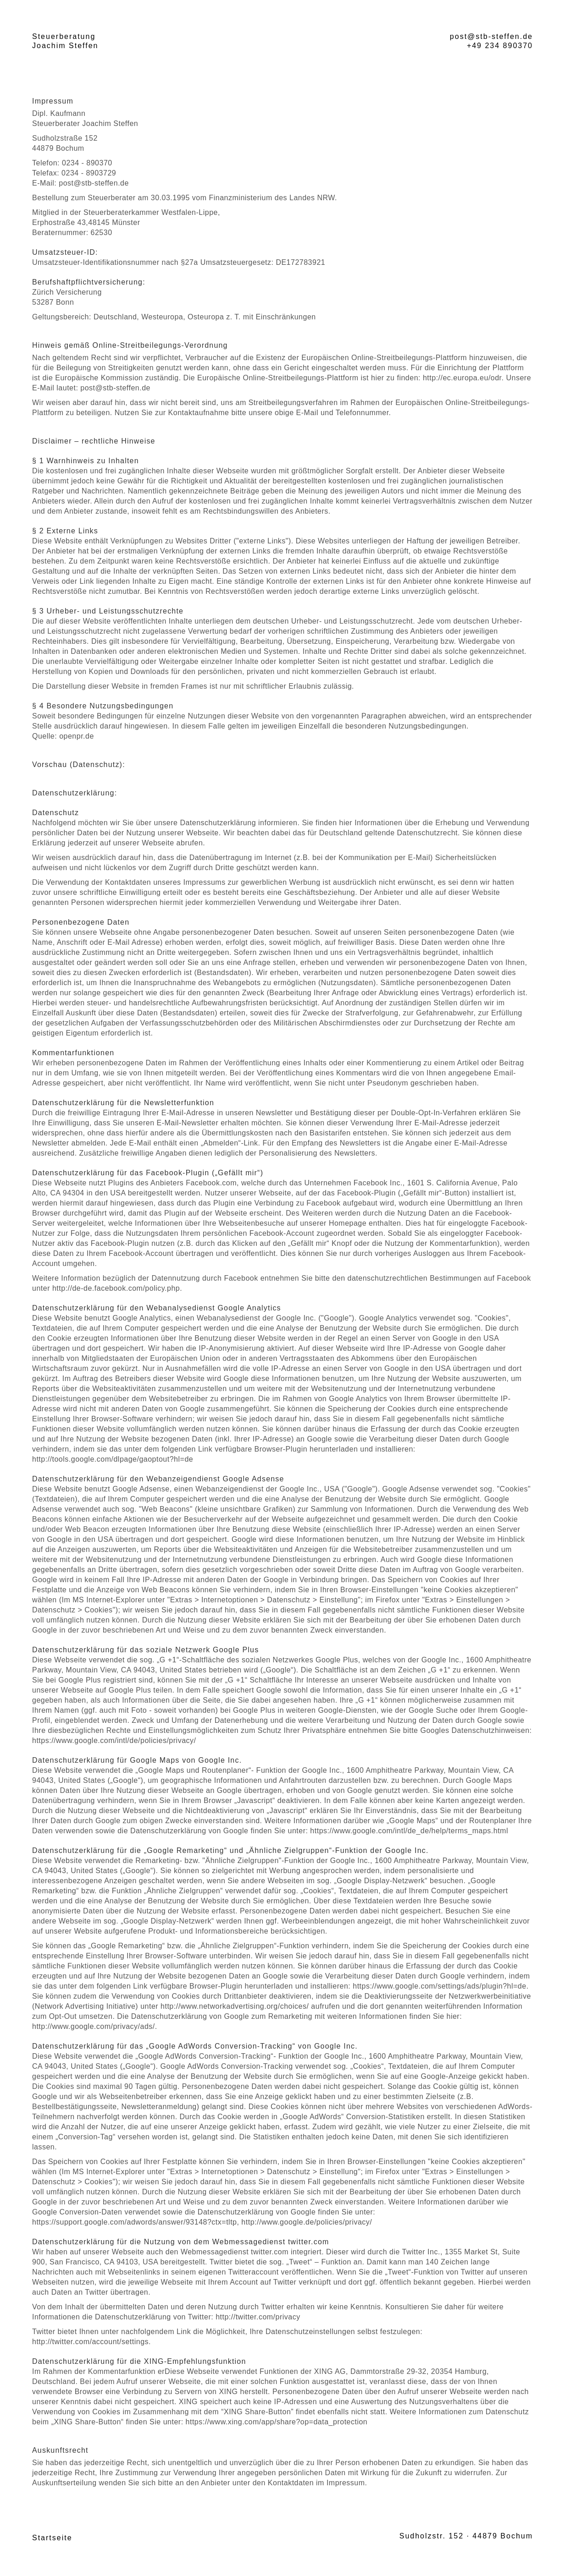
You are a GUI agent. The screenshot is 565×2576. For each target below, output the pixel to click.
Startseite (52, 2538)
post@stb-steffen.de (491, 36)
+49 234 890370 (500, 45)
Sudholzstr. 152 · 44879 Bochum (466, 2536)
